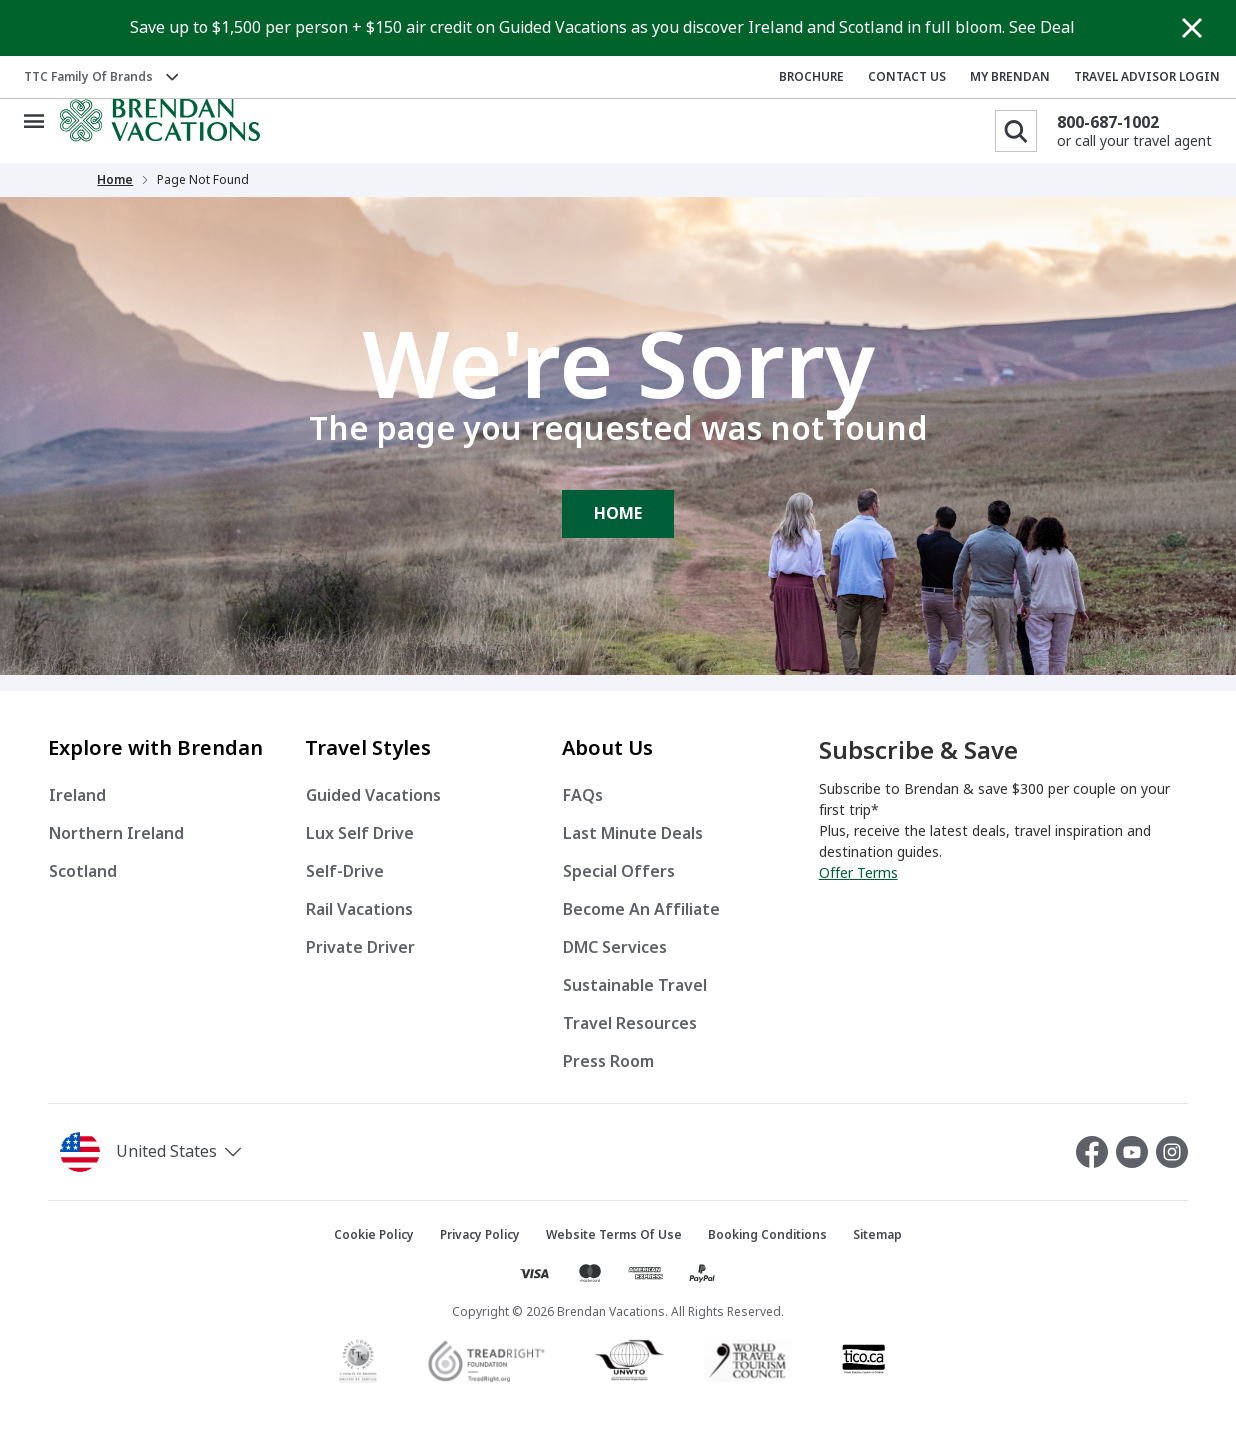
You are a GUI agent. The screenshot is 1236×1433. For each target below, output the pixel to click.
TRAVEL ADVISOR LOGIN (1147, 77)
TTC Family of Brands (88, 77)
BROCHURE (811, 77)
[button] (200, 1152)
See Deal (1042, 27)
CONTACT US (907, 77)
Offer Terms (858, 873)
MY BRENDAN (1010, 77)
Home (115, 180)
